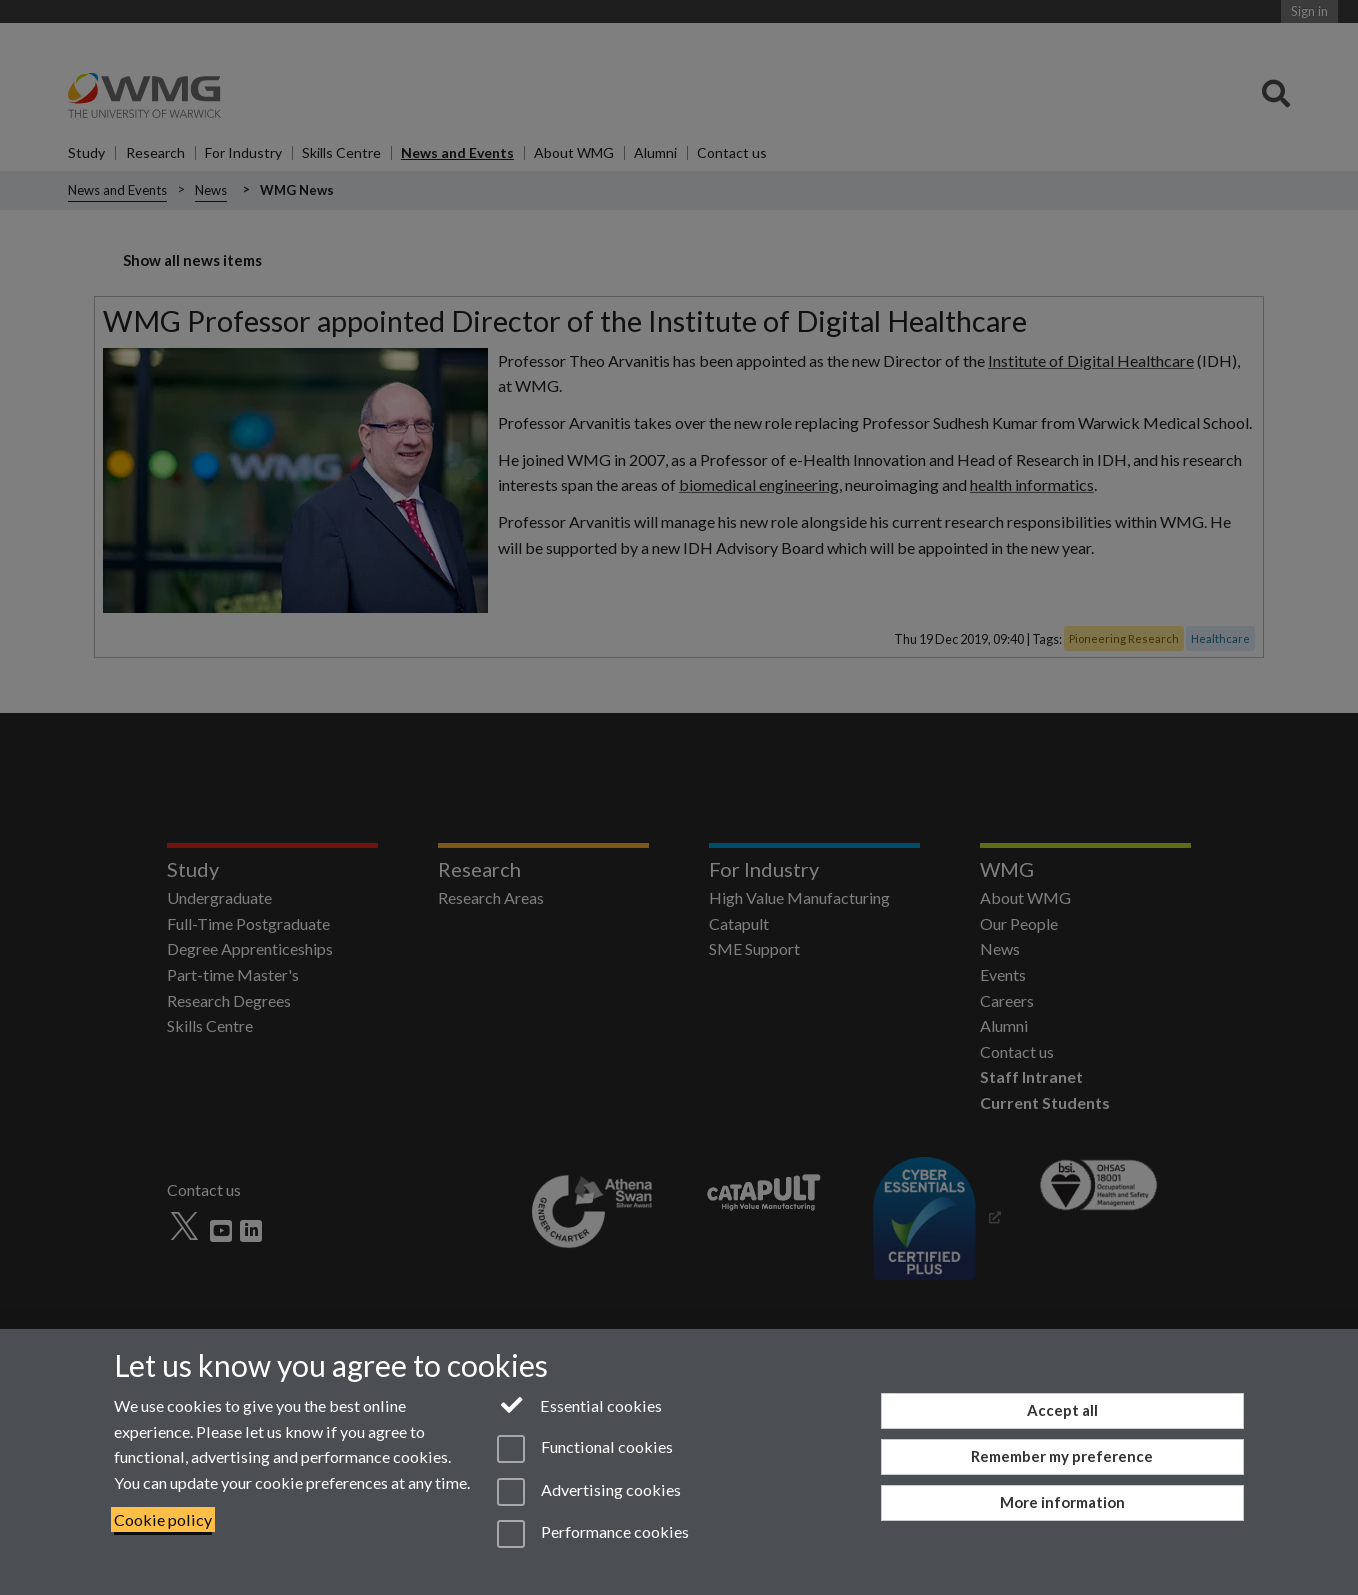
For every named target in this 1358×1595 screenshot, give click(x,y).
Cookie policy (163, 1519)
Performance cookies (592, 1534)
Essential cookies (579, 1404)
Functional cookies (584, 1449)
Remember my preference (1062, 1456)
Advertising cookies (588, 1492)
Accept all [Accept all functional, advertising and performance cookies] (1062, 1410)
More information (1062, 1502)
